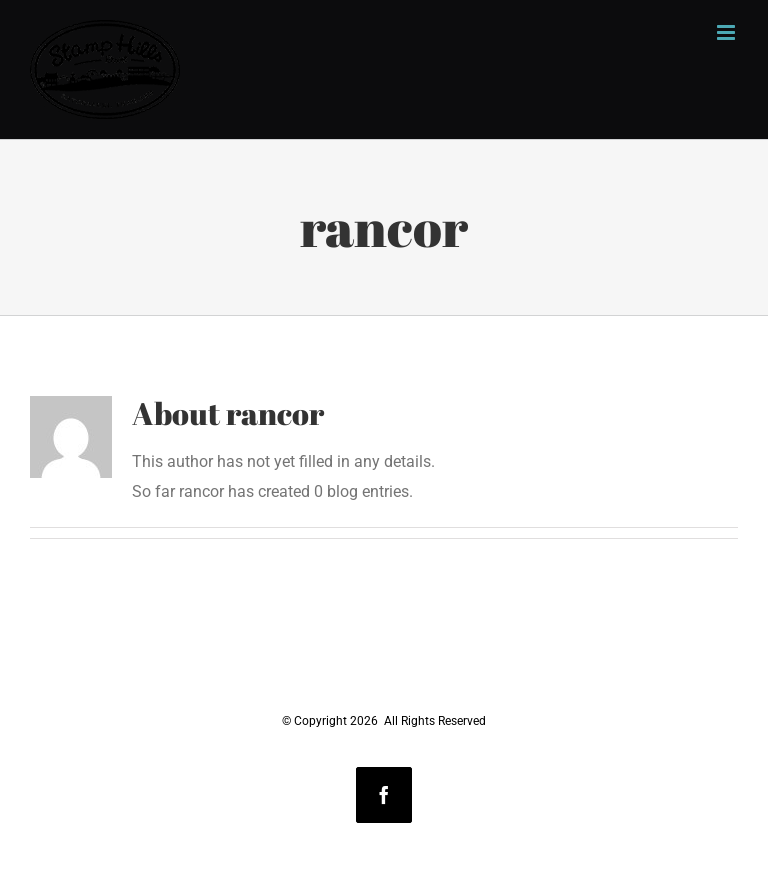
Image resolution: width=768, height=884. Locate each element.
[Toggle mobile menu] (727, 32)
